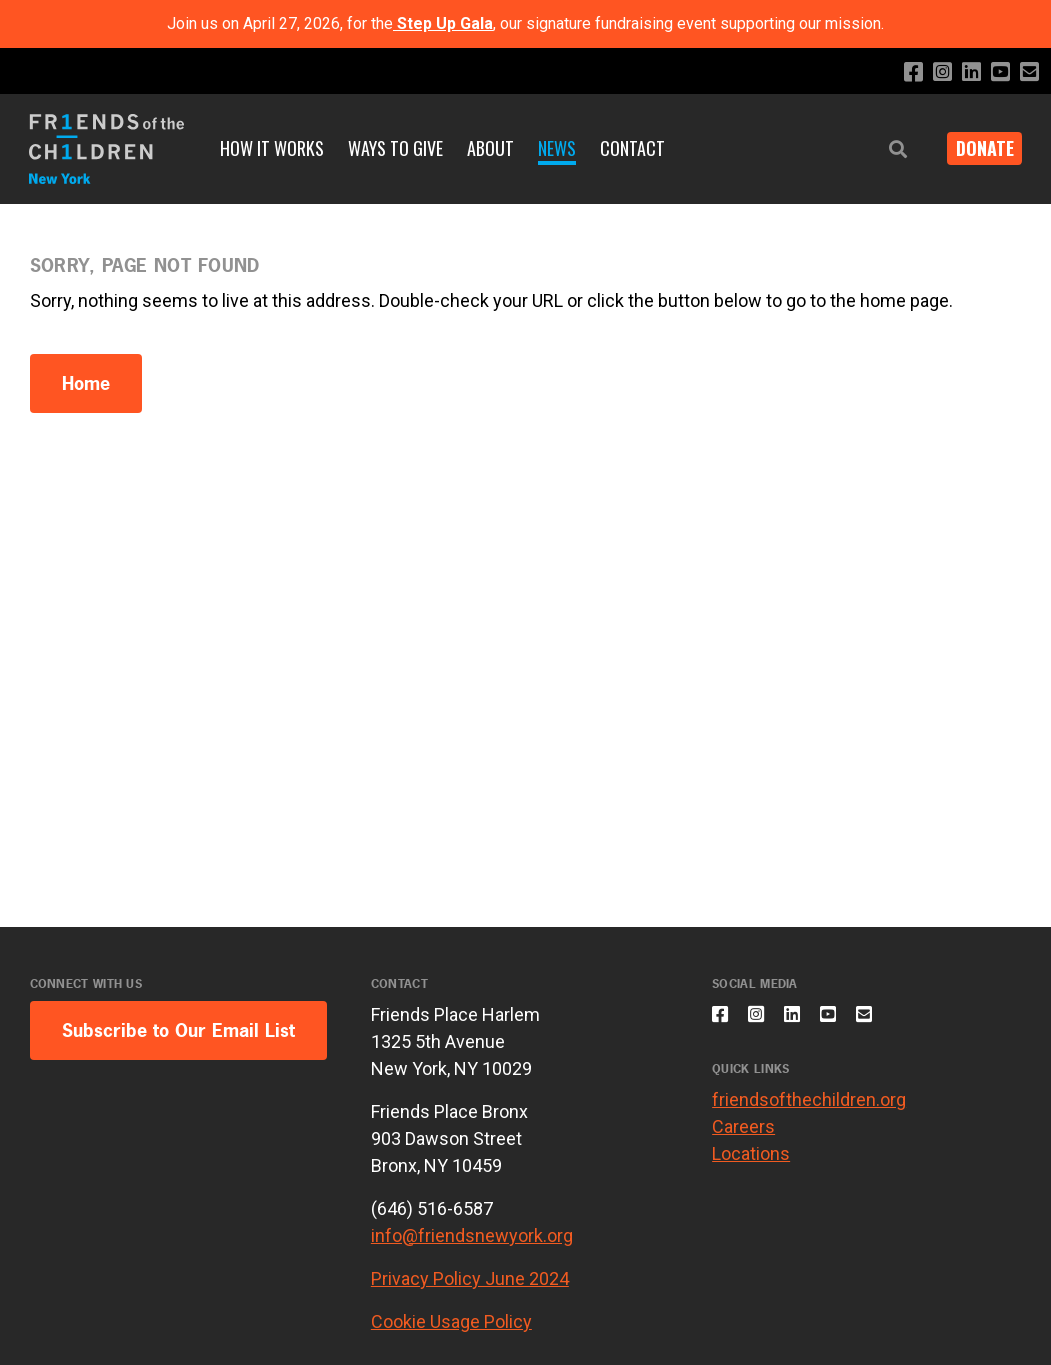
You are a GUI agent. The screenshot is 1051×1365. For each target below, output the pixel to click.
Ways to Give (395, 148)
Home (86, 383)
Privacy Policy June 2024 (470, 1278)
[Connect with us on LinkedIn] (963, 72)
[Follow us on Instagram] (931, 72)
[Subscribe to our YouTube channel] (995, 72)
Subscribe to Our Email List (178, 1030)
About (490, 148)
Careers (743, 1138)
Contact (632, 148)
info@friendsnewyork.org (472, 1235)
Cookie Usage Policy (451, 1321)
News (557, 148)
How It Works (272, 148)
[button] (883, 149)
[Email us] (1027, 72)
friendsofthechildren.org (809, 1111)
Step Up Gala (445, 23)
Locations (751, 1165)
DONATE (977, 148)
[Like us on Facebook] (899, 72)
